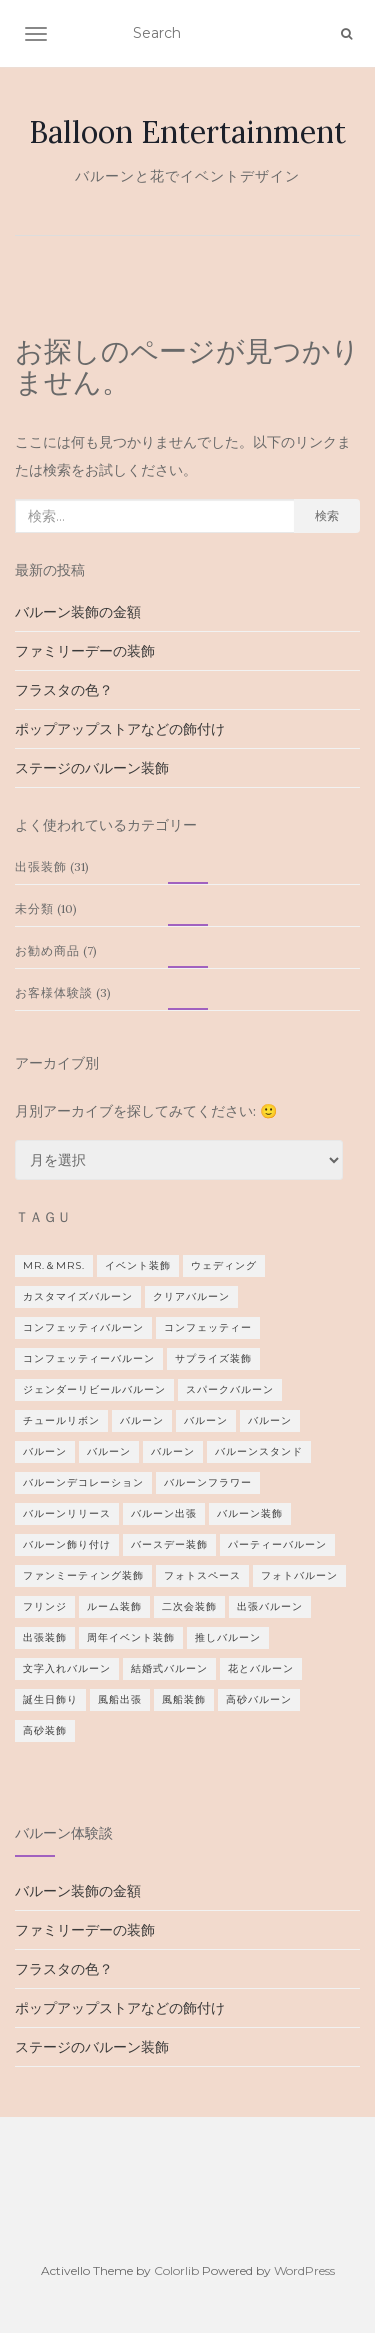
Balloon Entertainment (187, 132)
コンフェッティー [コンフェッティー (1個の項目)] (208, 1327)
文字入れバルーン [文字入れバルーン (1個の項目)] (67, 1668)
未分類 (34, 908)
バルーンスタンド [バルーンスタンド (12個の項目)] (259, 1451)
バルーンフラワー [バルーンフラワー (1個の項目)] (208, 1482)
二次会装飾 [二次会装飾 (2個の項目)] (189, 1606)
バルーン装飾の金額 (78, 612)
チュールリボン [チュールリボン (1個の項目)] (61, 1420)
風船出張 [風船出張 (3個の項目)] (120, 1699)
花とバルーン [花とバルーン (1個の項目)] (261, 1668)
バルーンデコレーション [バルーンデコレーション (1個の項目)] (83, 1482)
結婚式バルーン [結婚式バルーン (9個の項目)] (169, 1668)
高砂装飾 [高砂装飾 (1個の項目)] (45, 1730)
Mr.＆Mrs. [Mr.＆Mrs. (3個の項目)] (54, 1265)
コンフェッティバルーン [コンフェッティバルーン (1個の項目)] (83, 1327)
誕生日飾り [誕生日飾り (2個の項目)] (50, 1699)
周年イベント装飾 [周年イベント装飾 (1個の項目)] (131, 1637)
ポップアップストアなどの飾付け (120, 729)
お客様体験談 (54, 992)
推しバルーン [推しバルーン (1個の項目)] (228, 1637)
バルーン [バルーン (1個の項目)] (142, 1420)
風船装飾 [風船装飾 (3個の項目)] (184, 1699)
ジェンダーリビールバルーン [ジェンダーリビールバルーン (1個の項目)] (94, 1389)
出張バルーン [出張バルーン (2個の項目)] (270, 1606)
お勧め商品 (47, 950)
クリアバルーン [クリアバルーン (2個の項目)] (191, 1296)
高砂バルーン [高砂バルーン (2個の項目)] (259, 1699)
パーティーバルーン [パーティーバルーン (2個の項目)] (277, 1544)
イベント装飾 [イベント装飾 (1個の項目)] (138, 1265)
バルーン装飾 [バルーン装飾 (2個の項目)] (250, 1513)
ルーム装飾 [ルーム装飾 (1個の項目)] (114, 1606)
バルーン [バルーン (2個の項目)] (206, 1420)
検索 (327, 515)
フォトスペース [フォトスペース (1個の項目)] (202, 1575)
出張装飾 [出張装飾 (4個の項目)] (45, 1637)
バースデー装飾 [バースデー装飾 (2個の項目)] (169, 1544)
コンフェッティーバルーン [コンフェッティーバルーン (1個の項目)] (89, 1358)
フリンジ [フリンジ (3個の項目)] (45, 1606)
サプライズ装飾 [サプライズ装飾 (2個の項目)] (213, 1358)
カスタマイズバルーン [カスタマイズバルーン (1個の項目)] (78, 1296)
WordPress (304, 2270)
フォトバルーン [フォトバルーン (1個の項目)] (299, 1575)
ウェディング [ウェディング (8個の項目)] (224, 1265)
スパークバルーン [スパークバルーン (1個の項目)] (230, 1389)
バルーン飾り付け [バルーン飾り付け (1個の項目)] (67, 1544)
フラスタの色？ (64, 690)
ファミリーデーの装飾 (85, 651)
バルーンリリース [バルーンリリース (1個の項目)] (67, 1513)
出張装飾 (41, 866)
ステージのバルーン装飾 (92, 768)
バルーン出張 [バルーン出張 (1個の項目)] (164, 1513)
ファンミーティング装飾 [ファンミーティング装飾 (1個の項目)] (83, 1575)
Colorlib (176, 2270)
